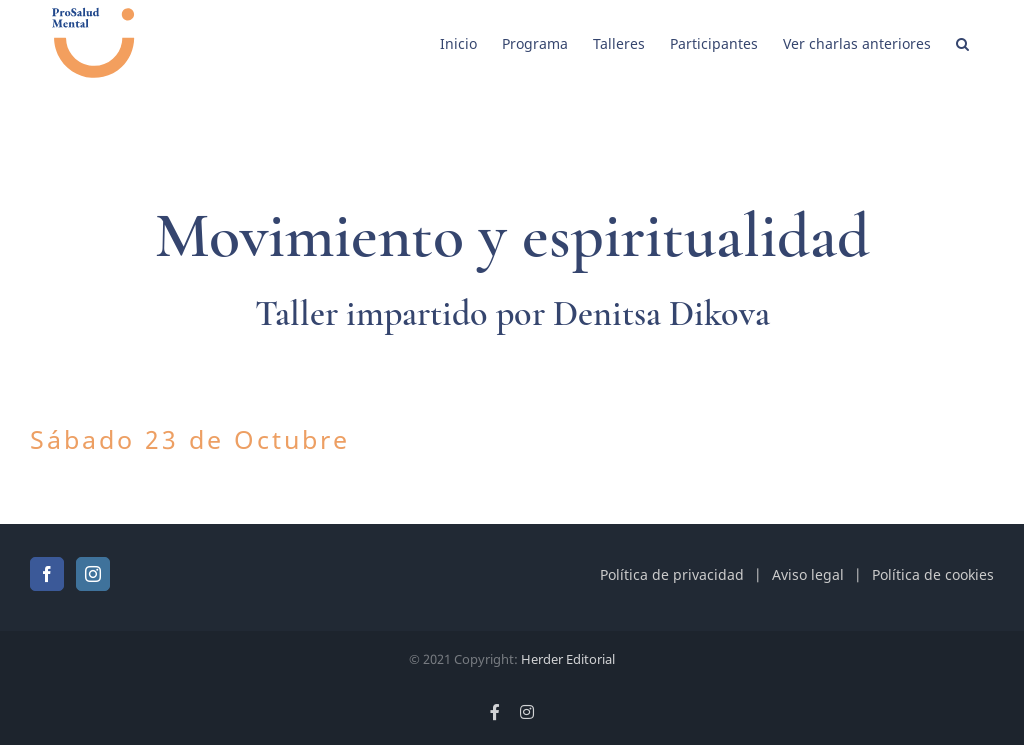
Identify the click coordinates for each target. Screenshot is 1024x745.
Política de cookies (933, 574)
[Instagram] (93, 574)
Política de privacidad (672, 574)
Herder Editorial (568, 659)
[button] (962, 42)
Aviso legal (808, 574)
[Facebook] (47, 574)
